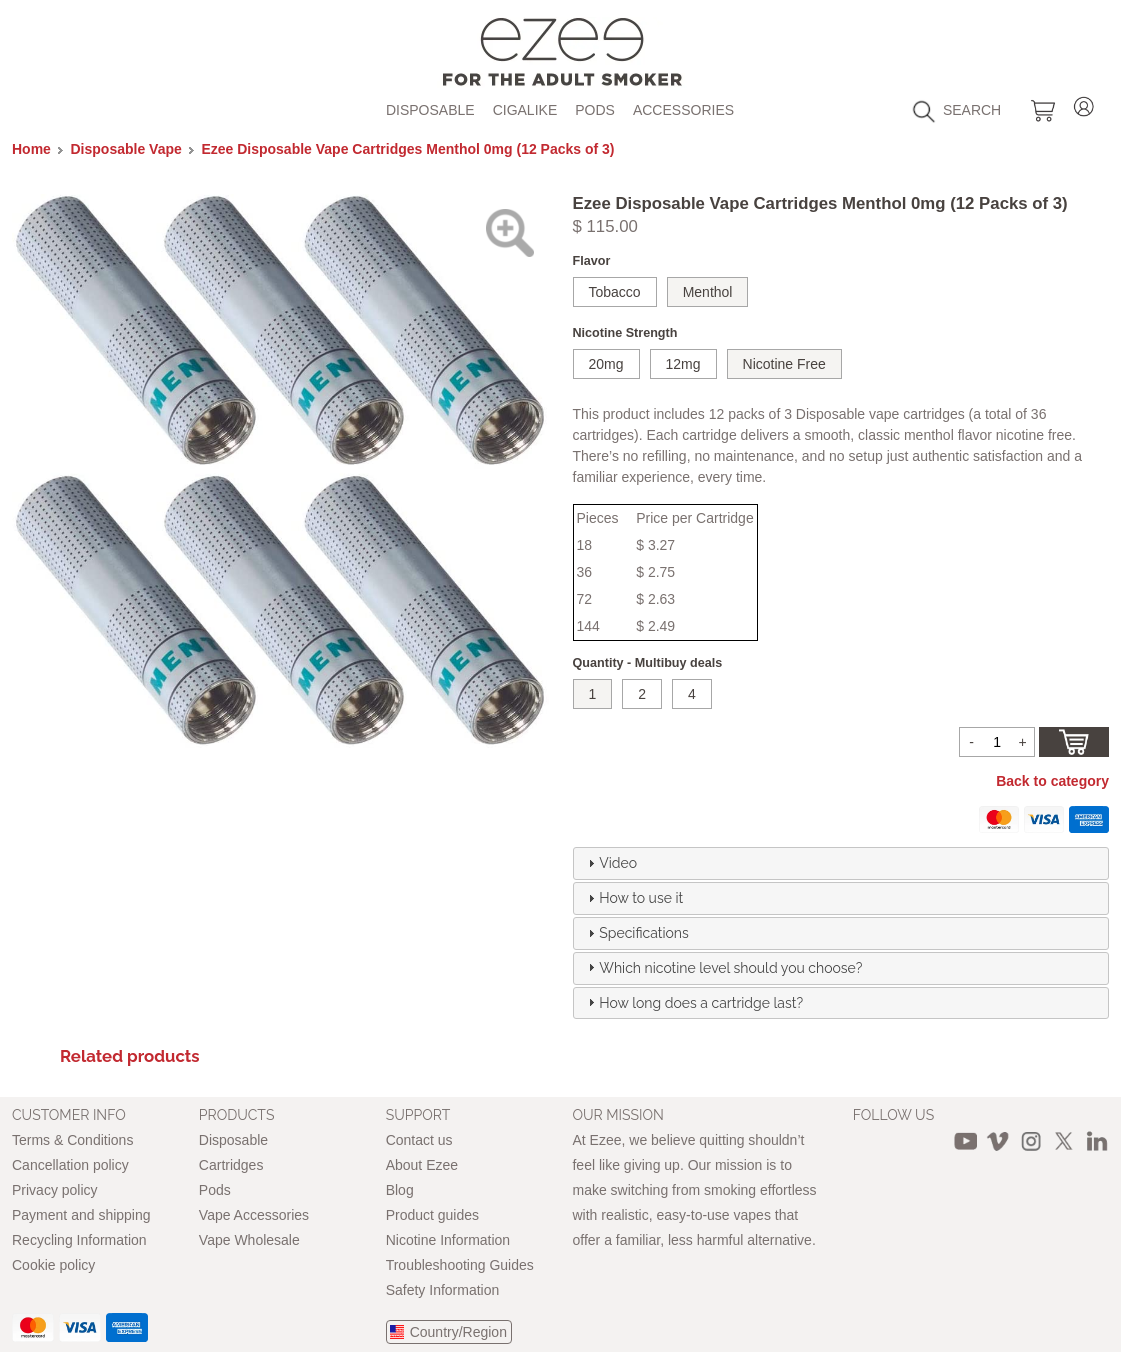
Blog (400, 1190)
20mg (606, 364)
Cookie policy (53, 1265)
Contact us (419, 1140)
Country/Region (458, 1332)
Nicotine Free (784, 364)
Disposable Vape (126, 149)
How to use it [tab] (633, 898)
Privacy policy (55, 1190)
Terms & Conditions (72, 1140)
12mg (683, 364)
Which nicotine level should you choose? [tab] (722, 967)
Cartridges (231, 1165)
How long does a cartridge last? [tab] (693, 1002)
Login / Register (1084, 103)
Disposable (430, 110)
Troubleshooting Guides (460, 1265)
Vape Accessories (254, 1215)
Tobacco (615, 292)
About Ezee (422, 1165)
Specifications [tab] (635, 933)
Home (31, 149)
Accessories (683, 110)
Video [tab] (610, 863)
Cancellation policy (70, 1165)
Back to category (1052, 781)
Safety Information (443, 1290)
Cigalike (525, 110)
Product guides (432, 1215)
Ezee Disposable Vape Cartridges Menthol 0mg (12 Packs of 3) (407, 149)
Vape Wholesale (249, 1240)
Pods (595, 110)
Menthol (708, 292)
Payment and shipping (81, 1215)
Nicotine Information (448, 1240)
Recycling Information (79, 1240)
